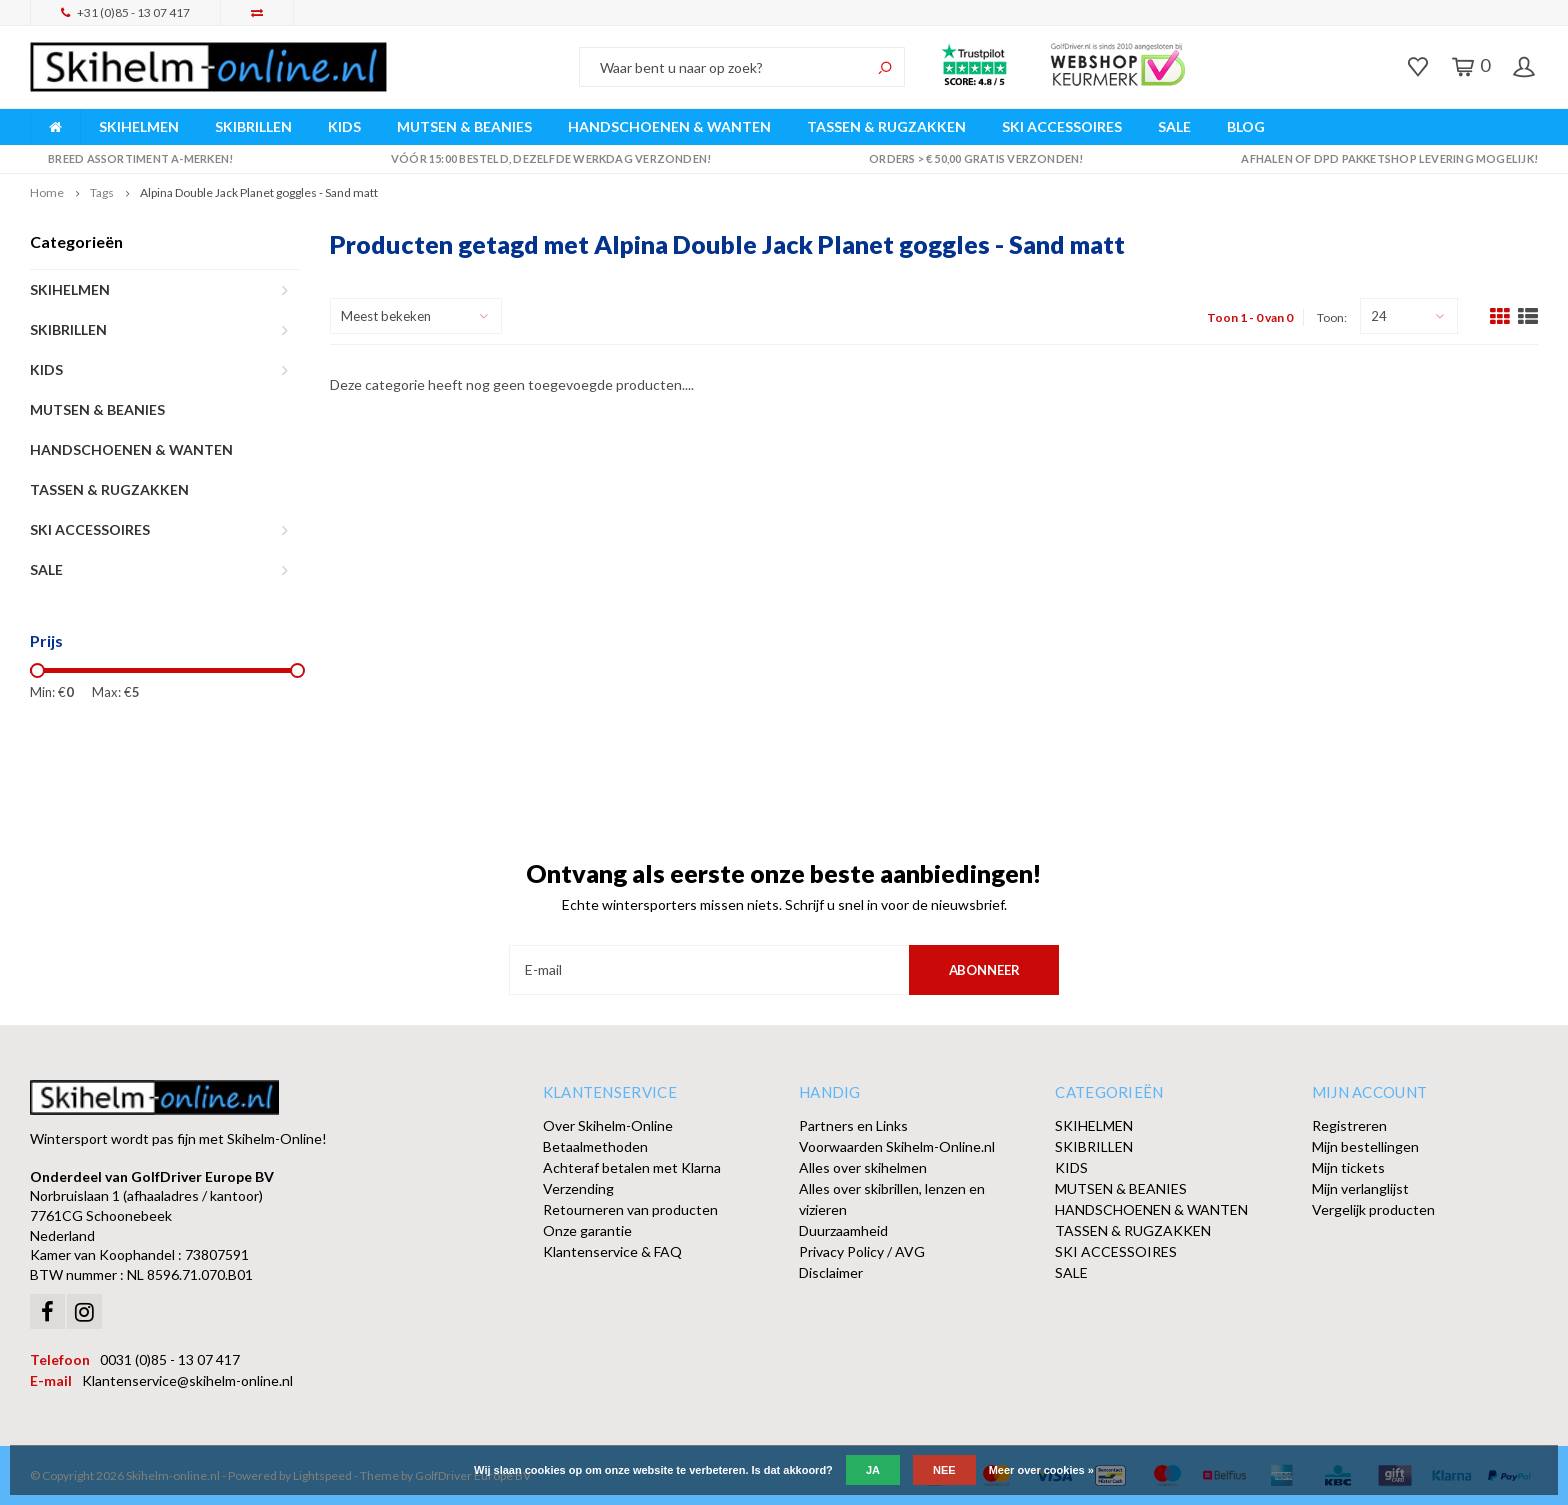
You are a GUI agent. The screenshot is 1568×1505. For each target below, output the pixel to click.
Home (47, 192)
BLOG (1246, 126)
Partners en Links (853, 1125)
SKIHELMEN (139, 126)
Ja (873, 1470)
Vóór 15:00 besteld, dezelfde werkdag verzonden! (542, 158)
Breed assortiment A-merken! (131, 158)
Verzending (578, 1188)
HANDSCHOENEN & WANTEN (669, 126)
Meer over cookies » (1041, 1470)
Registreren (1349, 1125)
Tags (102, 192)
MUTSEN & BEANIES (464, 126)
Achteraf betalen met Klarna (632, 1167)
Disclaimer (831, 1272)
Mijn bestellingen (1365, 1146)
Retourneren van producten (630, 1209)
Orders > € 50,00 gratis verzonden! (967, 158)
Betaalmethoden (595, 1146)
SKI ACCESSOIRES (1062, 126)
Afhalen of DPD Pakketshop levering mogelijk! (1380, 158)
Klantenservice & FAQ (612, 1251)
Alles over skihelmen (863, 1167)
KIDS (344, 126)
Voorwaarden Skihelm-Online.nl (897, 1146)
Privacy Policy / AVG (862, 1251)
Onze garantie (587, 1230)
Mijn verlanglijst (1360, 1188)
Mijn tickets (1348, 1167)
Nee (944, 1470)
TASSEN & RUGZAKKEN (886, 126)
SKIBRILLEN (253, 126)
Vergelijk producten (1373, 1209)
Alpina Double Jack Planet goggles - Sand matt (259, 192)
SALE (1174, 126)
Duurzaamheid (843, 1230)
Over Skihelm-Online (608, 1125)
